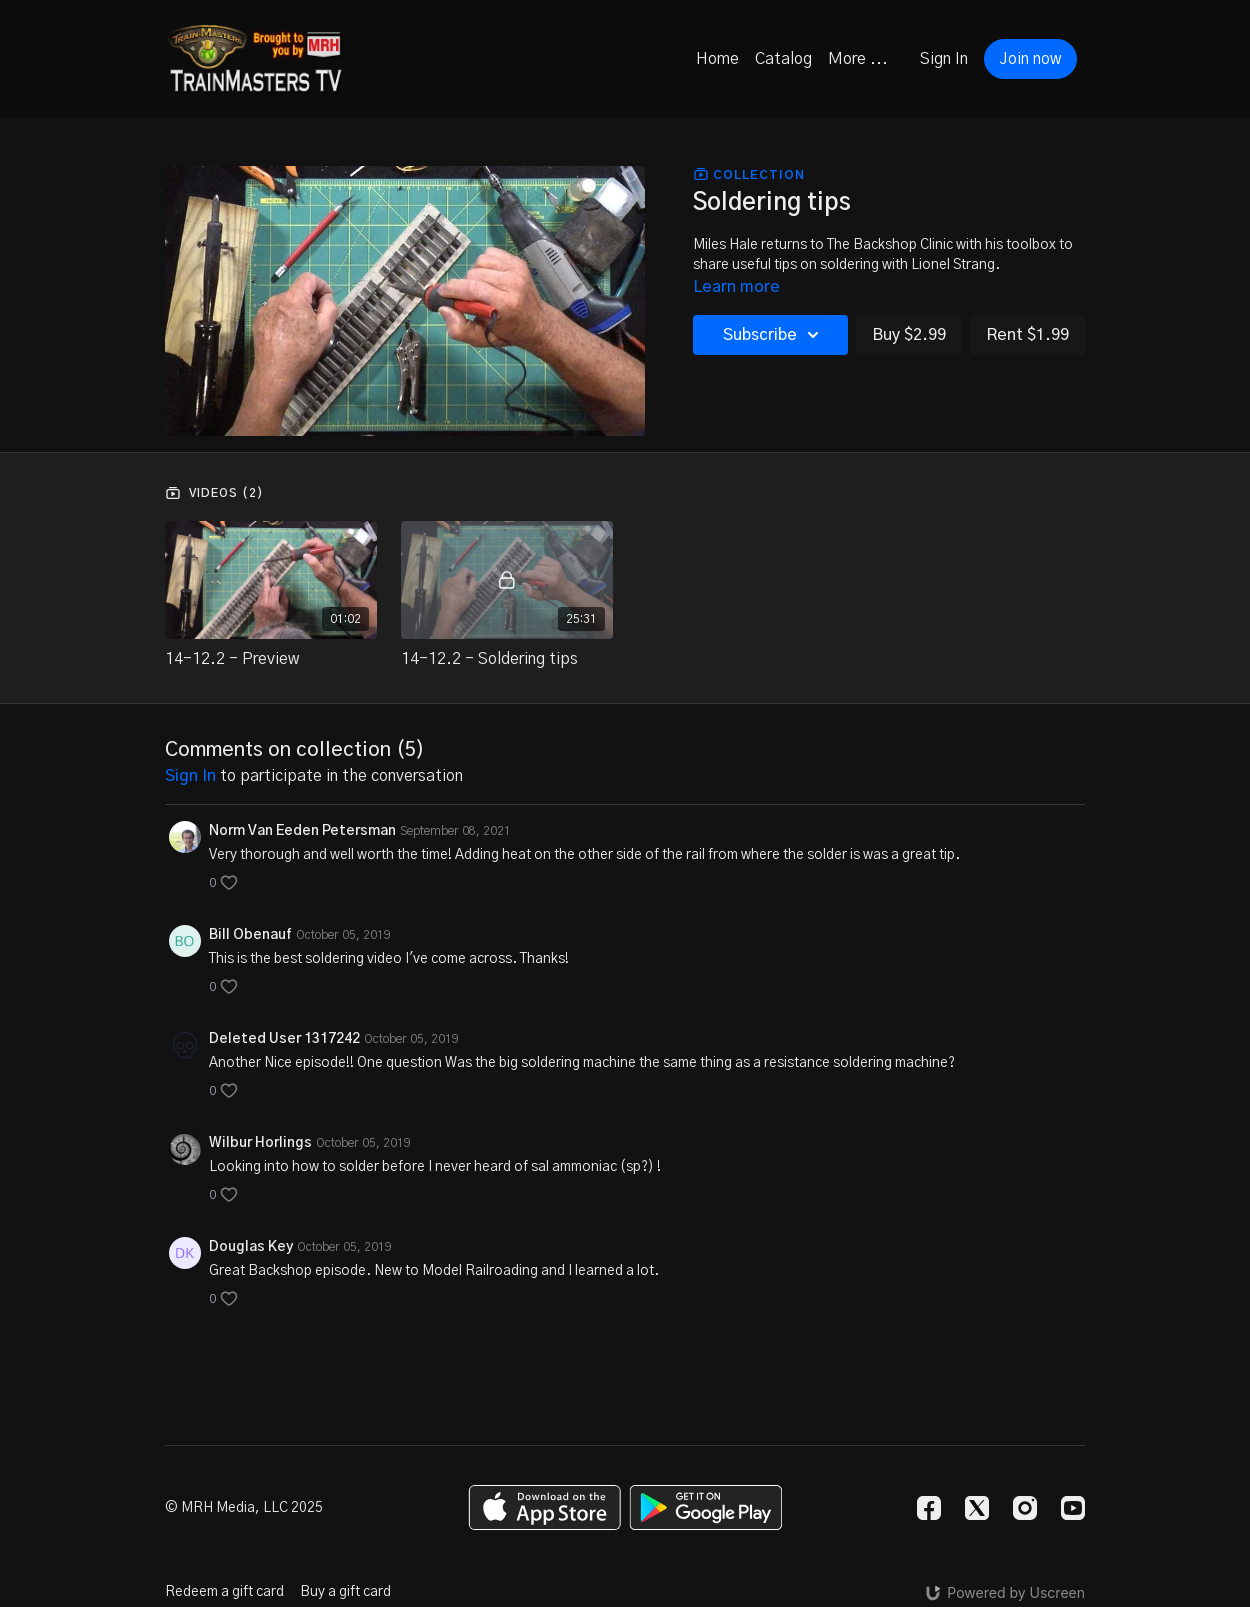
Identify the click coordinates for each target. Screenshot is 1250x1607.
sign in (190, 776)
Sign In (944, 59)
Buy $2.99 (909, 335)
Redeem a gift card (224, 1592)
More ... (858, 59)
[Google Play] (706, 1507)
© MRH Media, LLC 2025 (244, 1508)
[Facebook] (929, 1508)
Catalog (783, 59)
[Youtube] (1073, 1508)
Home (717, 59)
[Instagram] (1025, 1508)
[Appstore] (544, 1507)
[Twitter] (977, 1508)
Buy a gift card (345, 1592)
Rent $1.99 (1027, 335)
